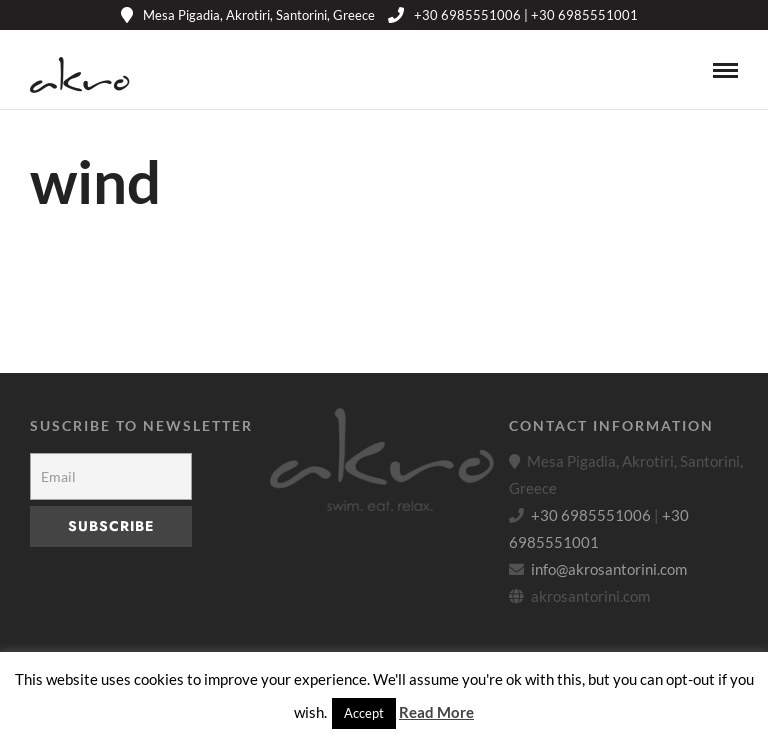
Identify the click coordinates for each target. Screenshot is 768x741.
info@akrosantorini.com (609, 569)
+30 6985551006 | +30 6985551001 (513, 15)
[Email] (111, 476)
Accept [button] (364, 713)
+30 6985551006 (591, 515)
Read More (436, 712)
